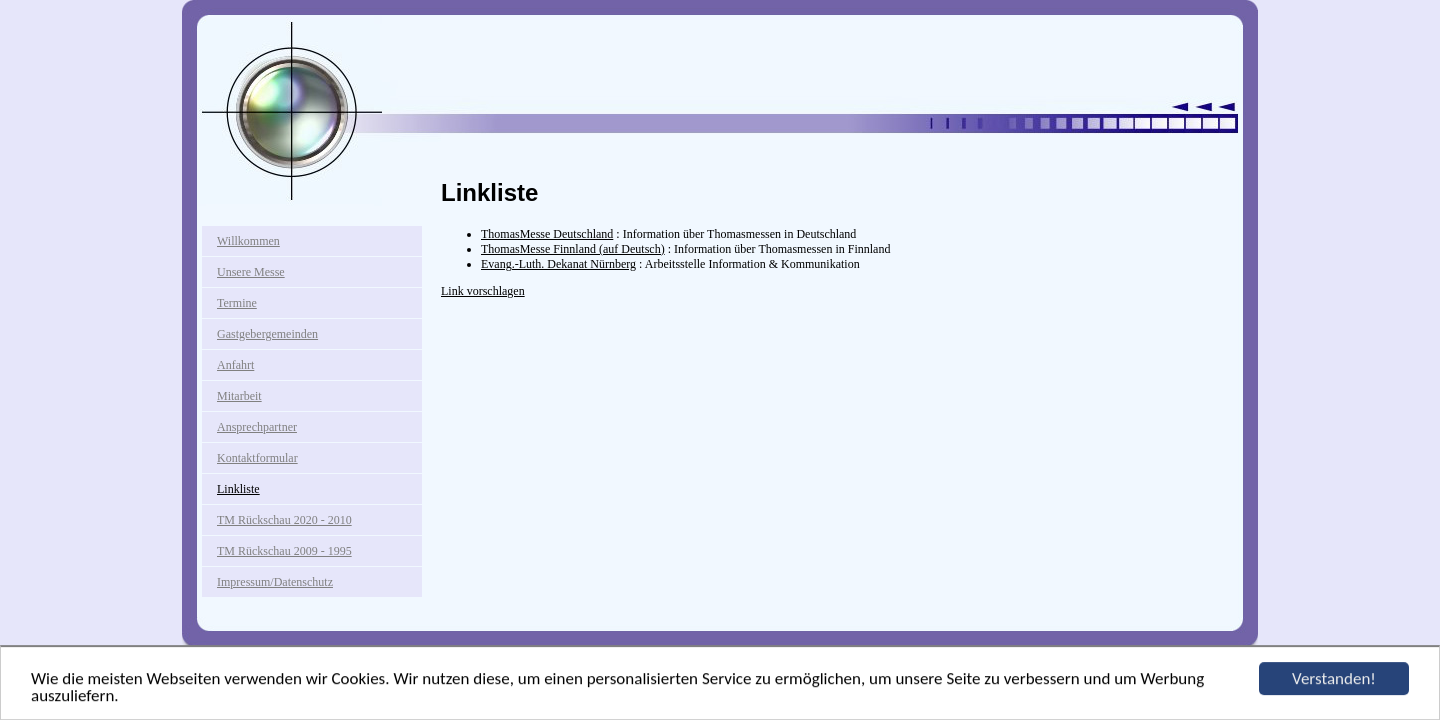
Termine (237, 303)
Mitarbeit (239, 396)
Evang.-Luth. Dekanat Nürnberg (558, 264)
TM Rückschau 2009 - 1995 (284, 551)
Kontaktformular (257, 458)
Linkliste (238, 489)
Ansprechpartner (257, 427)
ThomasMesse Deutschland (547, 234)
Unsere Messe (251, 272)
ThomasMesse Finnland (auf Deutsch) (573, 249)
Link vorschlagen (483, 291)
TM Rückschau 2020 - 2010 (284, 520)
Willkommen (248, 241)
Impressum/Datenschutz (275, 582)
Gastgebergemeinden (267, 334)
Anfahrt (235, 365)
